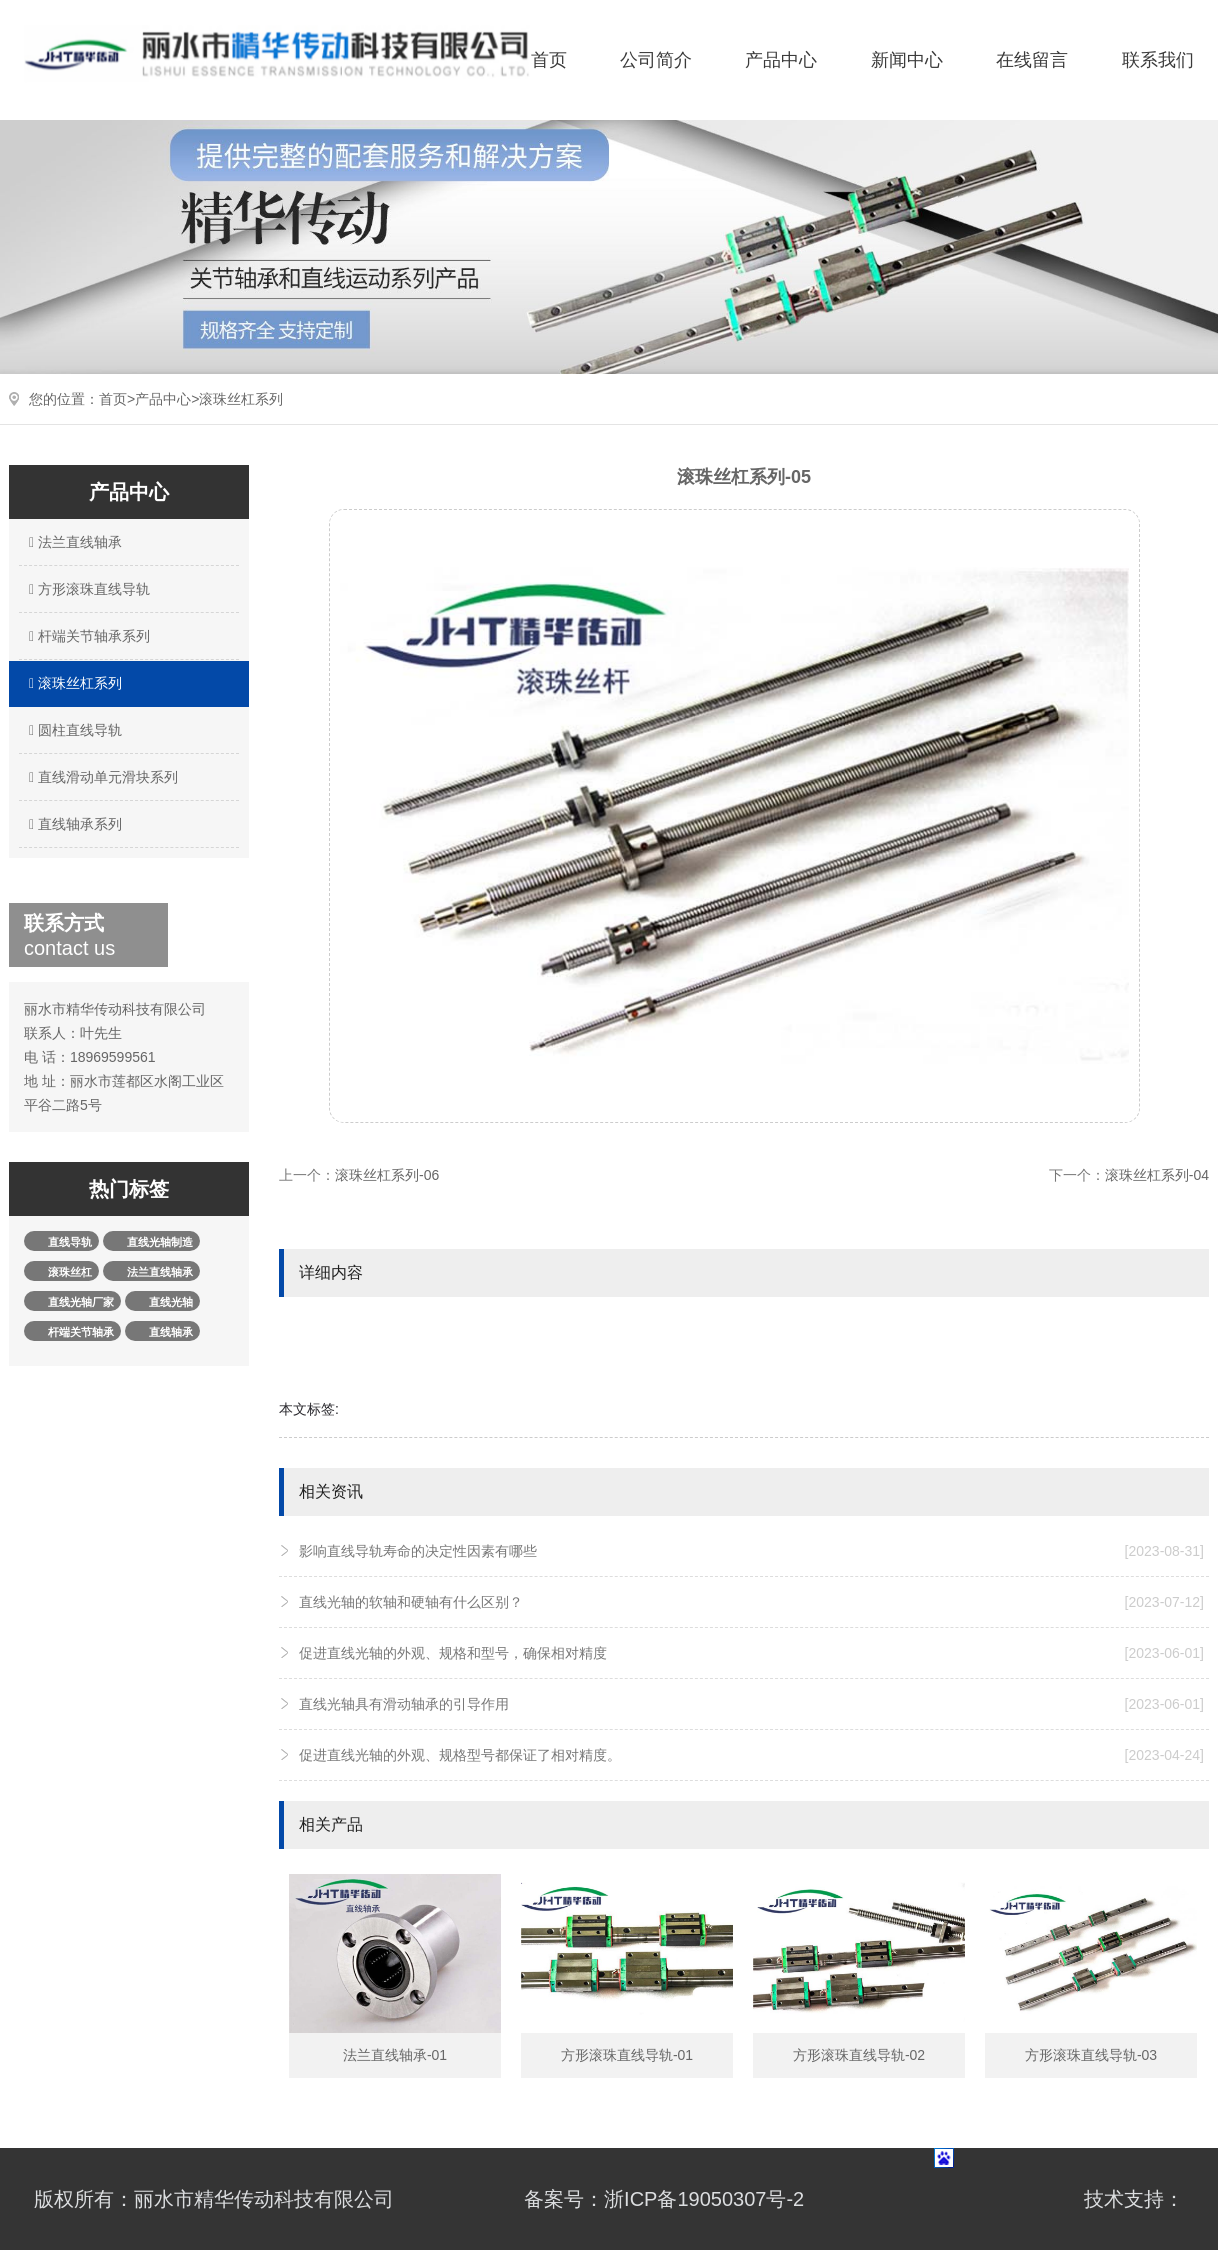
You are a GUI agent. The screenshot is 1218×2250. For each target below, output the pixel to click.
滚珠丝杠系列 (241, 399)
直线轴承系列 (73, 824)
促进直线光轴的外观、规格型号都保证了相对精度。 (751, 1755)
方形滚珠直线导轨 (87, 589)
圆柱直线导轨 (73, 730)
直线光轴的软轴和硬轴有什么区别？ (751, 1602)
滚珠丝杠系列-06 (387, 1175)
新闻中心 (907, 60)
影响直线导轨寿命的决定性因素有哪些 (751, 1551)
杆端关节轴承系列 (87, 636)
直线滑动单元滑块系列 (101, 777)
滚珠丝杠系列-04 (1157, 1175)
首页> (117, 399)
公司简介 (656, 60)
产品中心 (781, 60)
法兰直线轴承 (73, 542)
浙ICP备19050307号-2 (704, 2199)
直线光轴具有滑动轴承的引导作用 (751, 1704)
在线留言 (1032, 60)
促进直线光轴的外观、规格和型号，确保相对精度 (751, 1653)
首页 (549, 60)
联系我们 (1158, 60)
